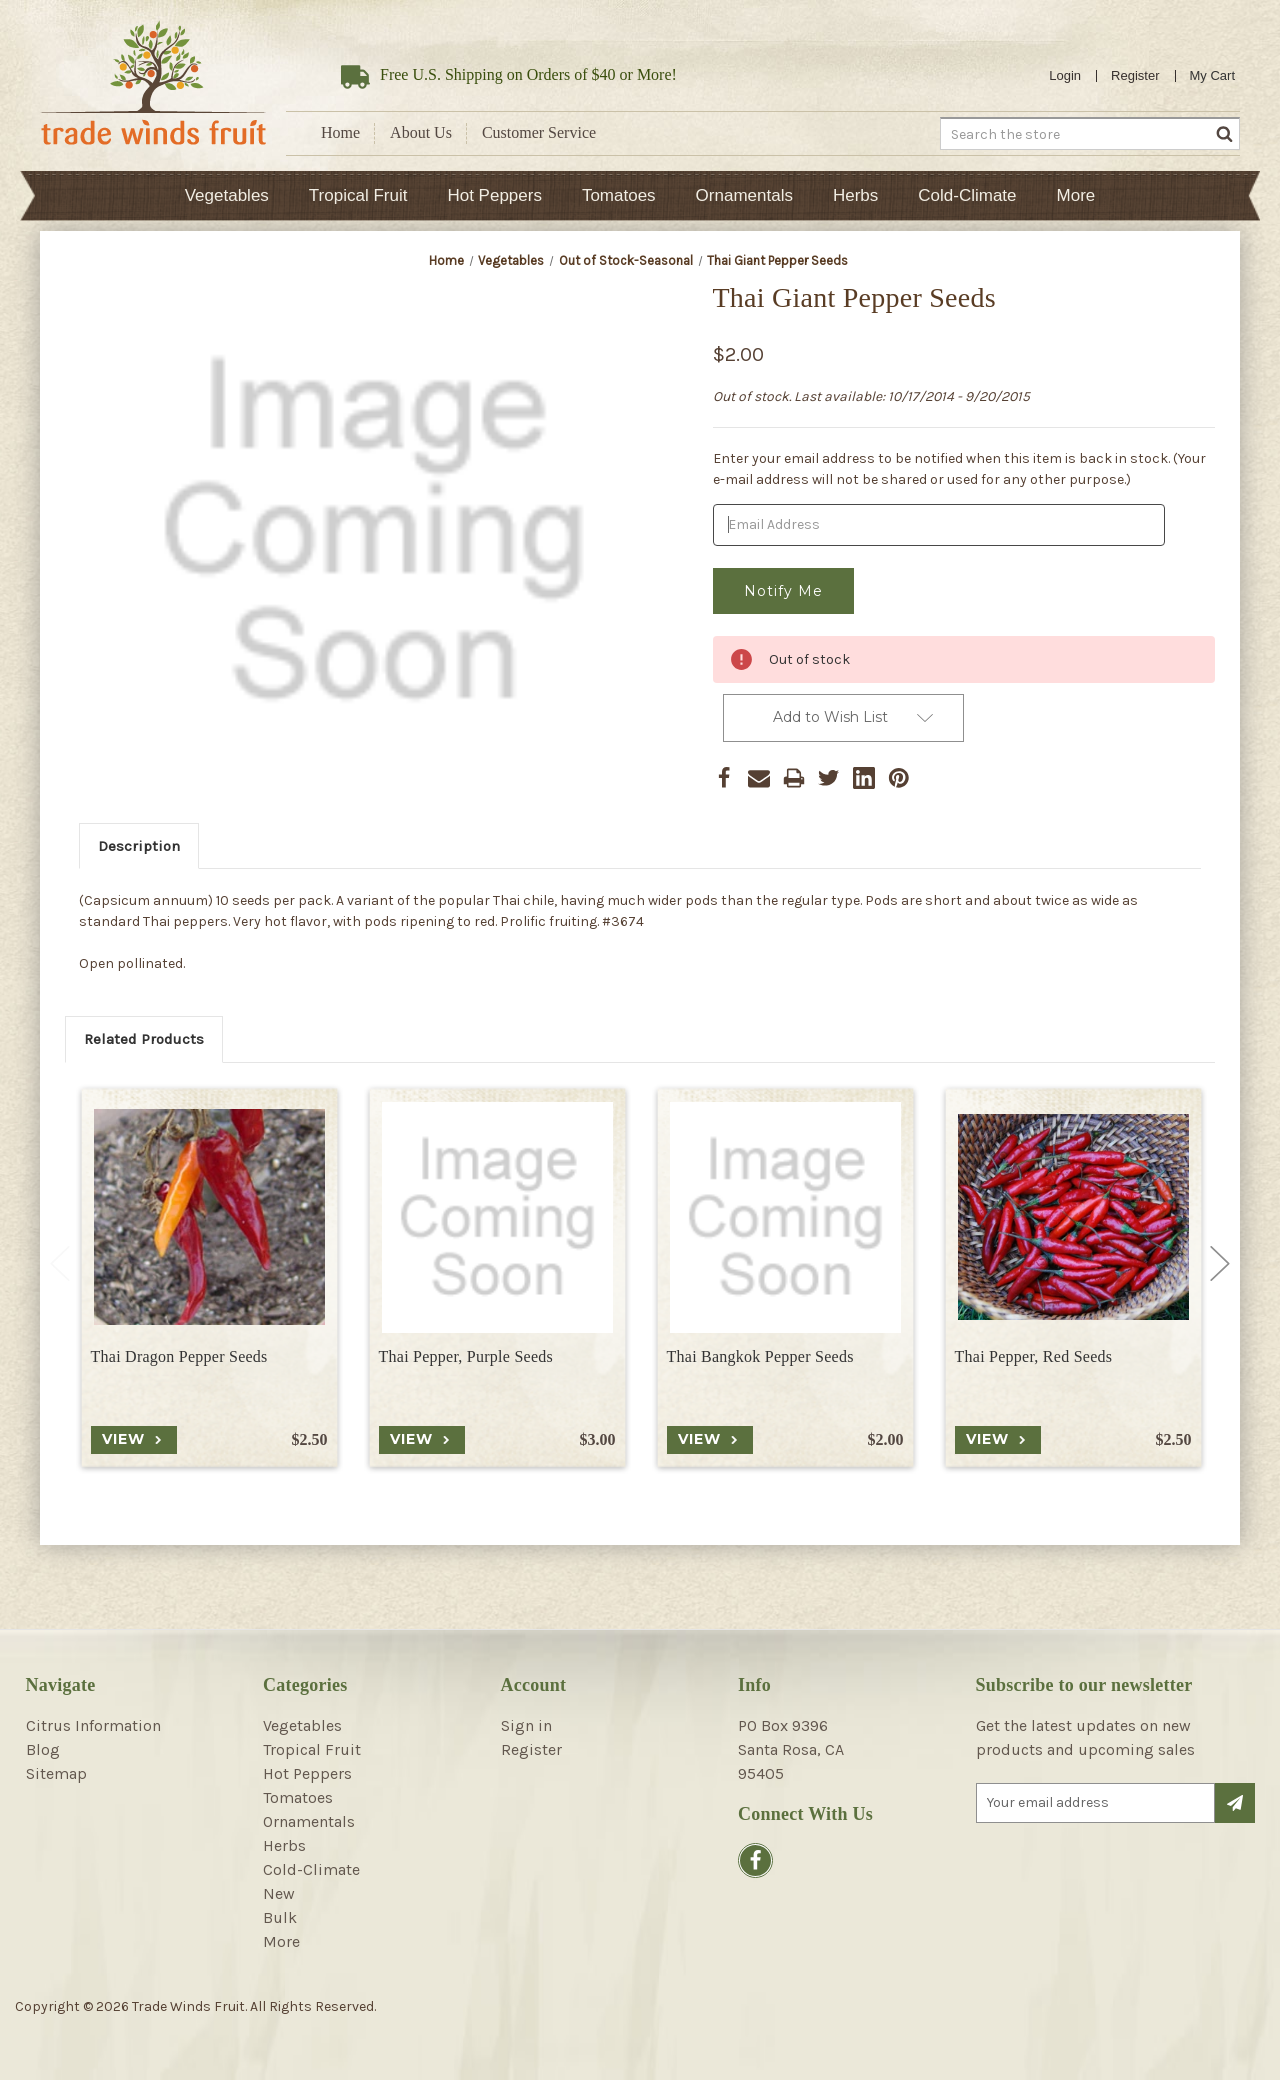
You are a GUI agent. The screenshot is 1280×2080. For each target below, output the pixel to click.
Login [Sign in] (1065, 75)
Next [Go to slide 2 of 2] (1220, 1264)
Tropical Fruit (358, 195)
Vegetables (227, 195)
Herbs (855, 195)
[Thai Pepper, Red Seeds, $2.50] (1073, 1217)
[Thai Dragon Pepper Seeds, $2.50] (209, 1217)
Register (1135, 75)
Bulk (280, 1917)
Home (340, 132)
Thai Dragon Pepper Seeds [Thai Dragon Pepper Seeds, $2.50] (179, 1356)
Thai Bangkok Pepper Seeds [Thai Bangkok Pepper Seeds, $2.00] (760, 1356)
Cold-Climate (967, 195)
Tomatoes (619, 195)
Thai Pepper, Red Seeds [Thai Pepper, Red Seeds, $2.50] (1034, 1356)
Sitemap (56, 1773)
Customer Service (539, 132)
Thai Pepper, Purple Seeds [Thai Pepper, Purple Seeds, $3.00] (466, 1356)
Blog (43, 1749)
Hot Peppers (494, 195)
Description (139, 846)
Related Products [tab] (144, 1039)
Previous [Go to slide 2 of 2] (60, 1264)
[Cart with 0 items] (1213, 76)
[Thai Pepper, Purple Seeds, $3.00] (497, 1217)
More (1076, 195)
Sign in (526, 1725)
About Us (421, 132)
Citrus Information (93, 1725)
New (279, 1893)
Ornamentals (744, 195)
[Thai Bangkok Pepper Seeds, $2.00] (785, 1217)
